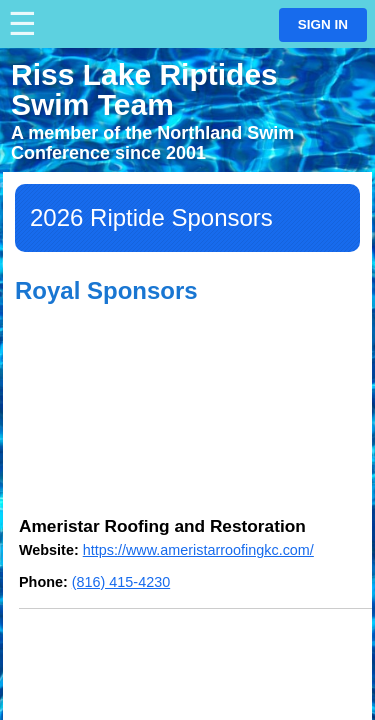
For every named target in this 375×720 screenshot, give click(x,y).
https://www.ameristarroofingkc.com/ (198, 550)
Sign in (323, 24)
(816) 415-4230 (121, 582)
